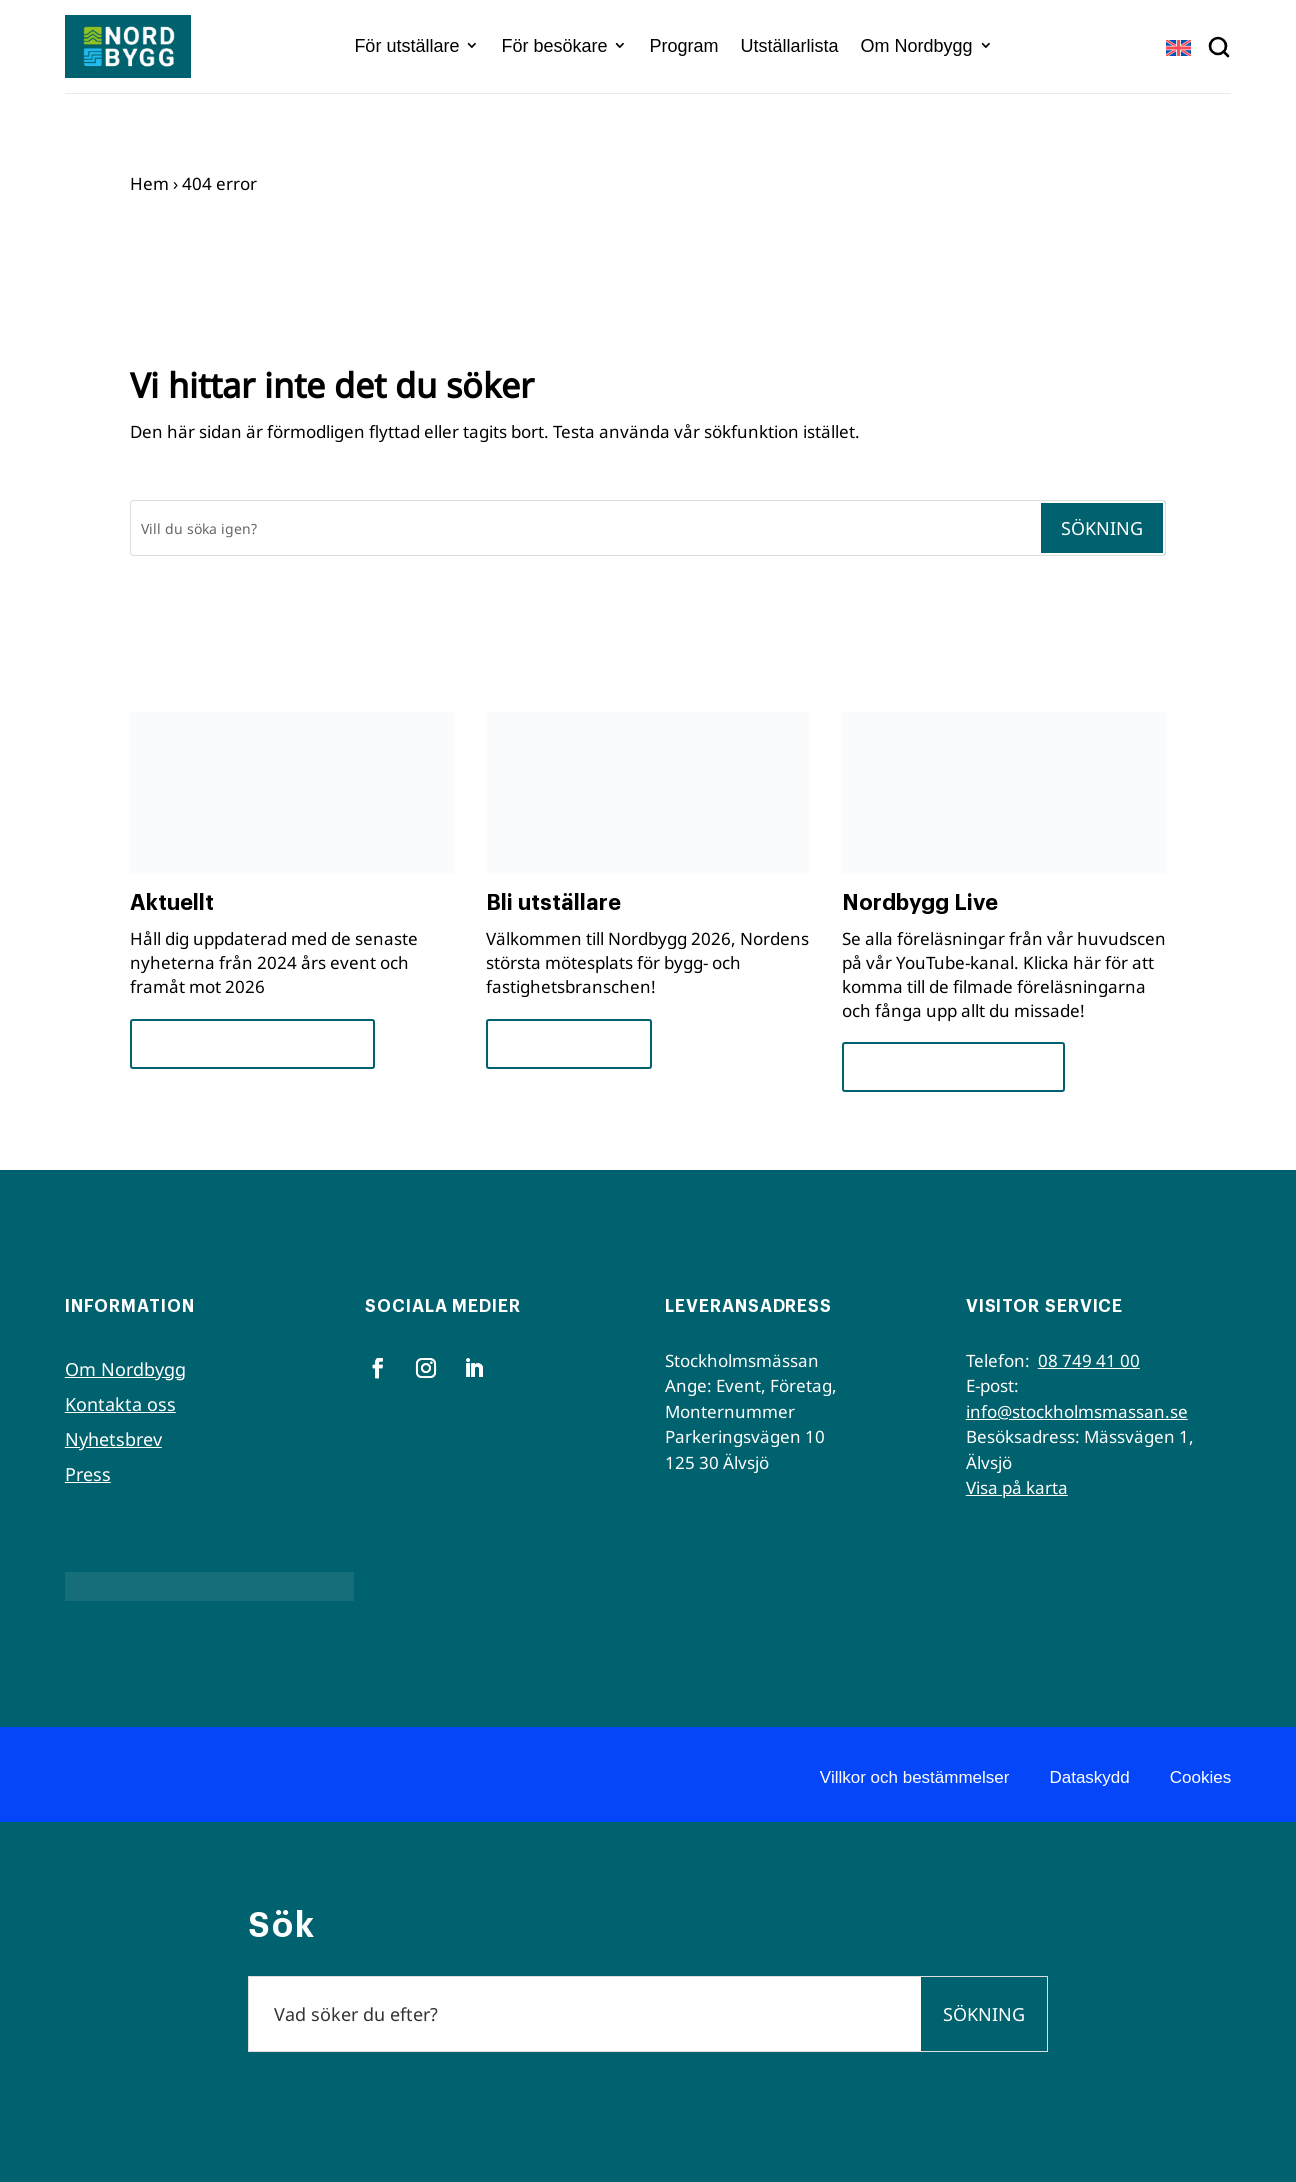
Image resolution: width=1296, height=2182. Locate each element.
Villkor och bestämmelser (915, 1777)
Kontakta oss (120, 1404)
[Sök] (585, 528)
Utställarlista (790, 46)
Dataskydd (1089, 1777)
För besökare (554, 46)
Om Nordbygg (917, 46)
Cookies (1200, 1777)
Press (88, 1474)
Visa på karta (1017, 1487)
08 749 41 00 (1089, 1360)
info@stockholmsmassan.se (1077, 1411)
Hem (149, 183)
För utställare (406, 46)
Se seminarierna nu (953, 1066)
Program (683, 46)
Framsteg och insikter (252, 1043)
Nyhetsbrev (113, 1439)
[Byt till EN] (1178, 47)
